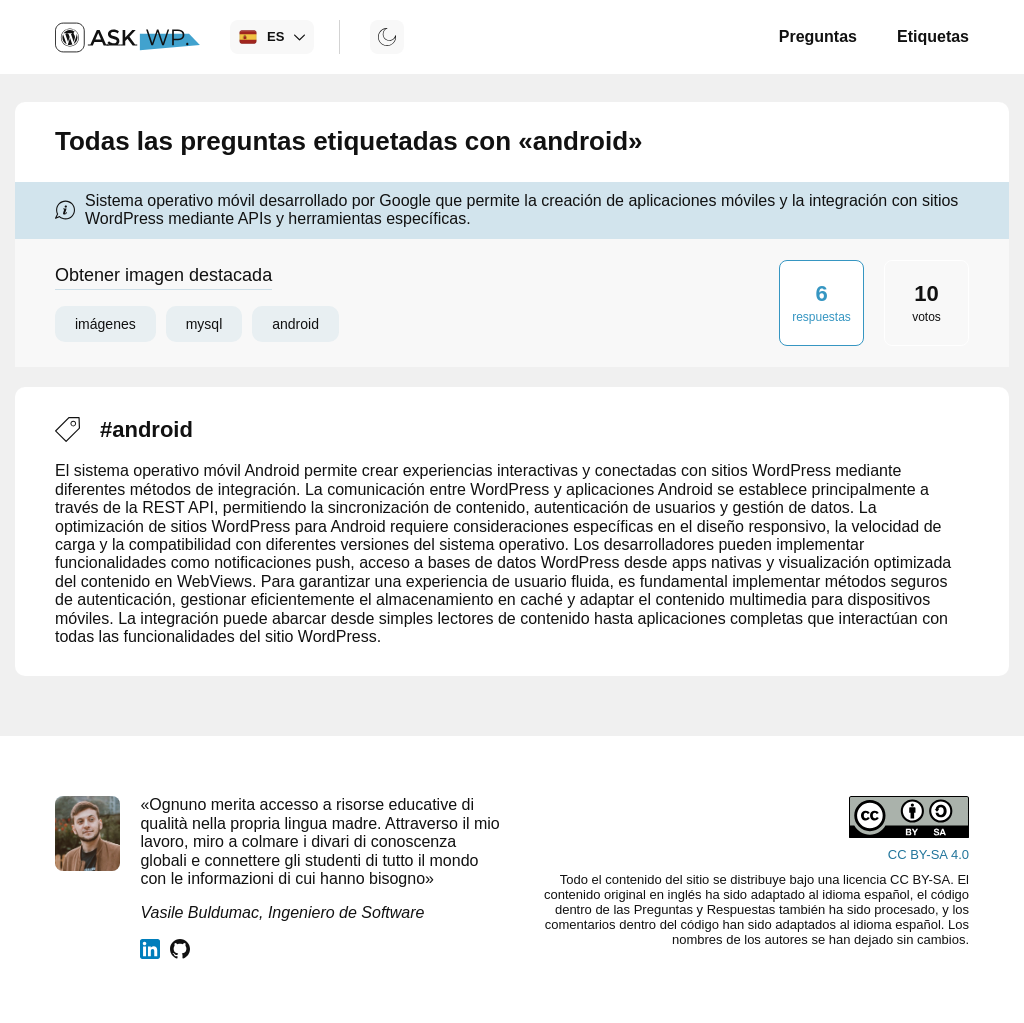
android (295, 324)
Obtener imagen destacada (163, 275)
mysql (204, 324)
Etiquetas (933, 36)
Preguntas (818, 36)
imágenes (105, 324)
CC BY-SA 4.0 (928, 854)
